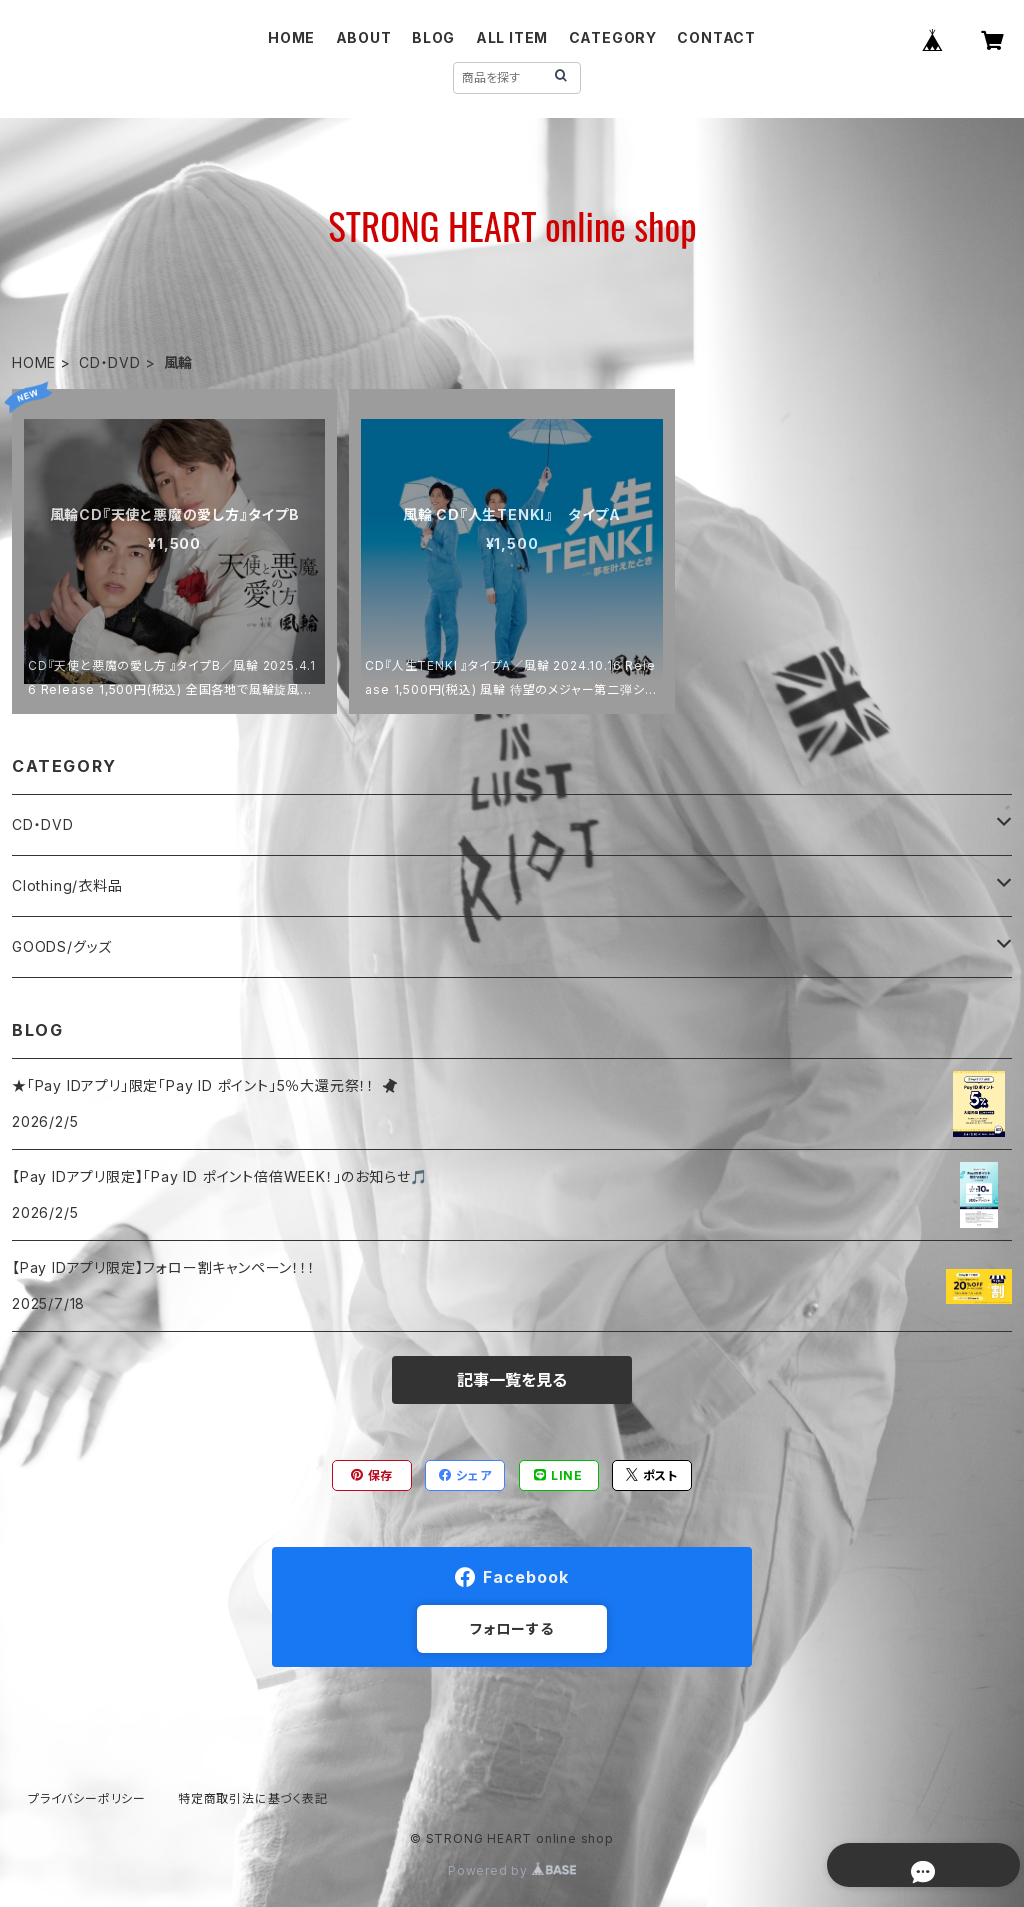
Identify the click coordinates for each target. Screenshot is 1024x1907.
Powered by (512, 1870)
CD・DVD (110, 362)
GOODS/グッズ (62, 946)
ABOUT (364, 37)
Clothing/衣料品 (67, 885)
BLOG (433, 37)
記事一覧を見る (512, 1380)
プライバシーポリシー (87, 1798)
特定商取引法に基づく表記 (253, 1798)
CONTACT (716, 37)
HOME (291, 37)
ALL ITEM (512, 37)
